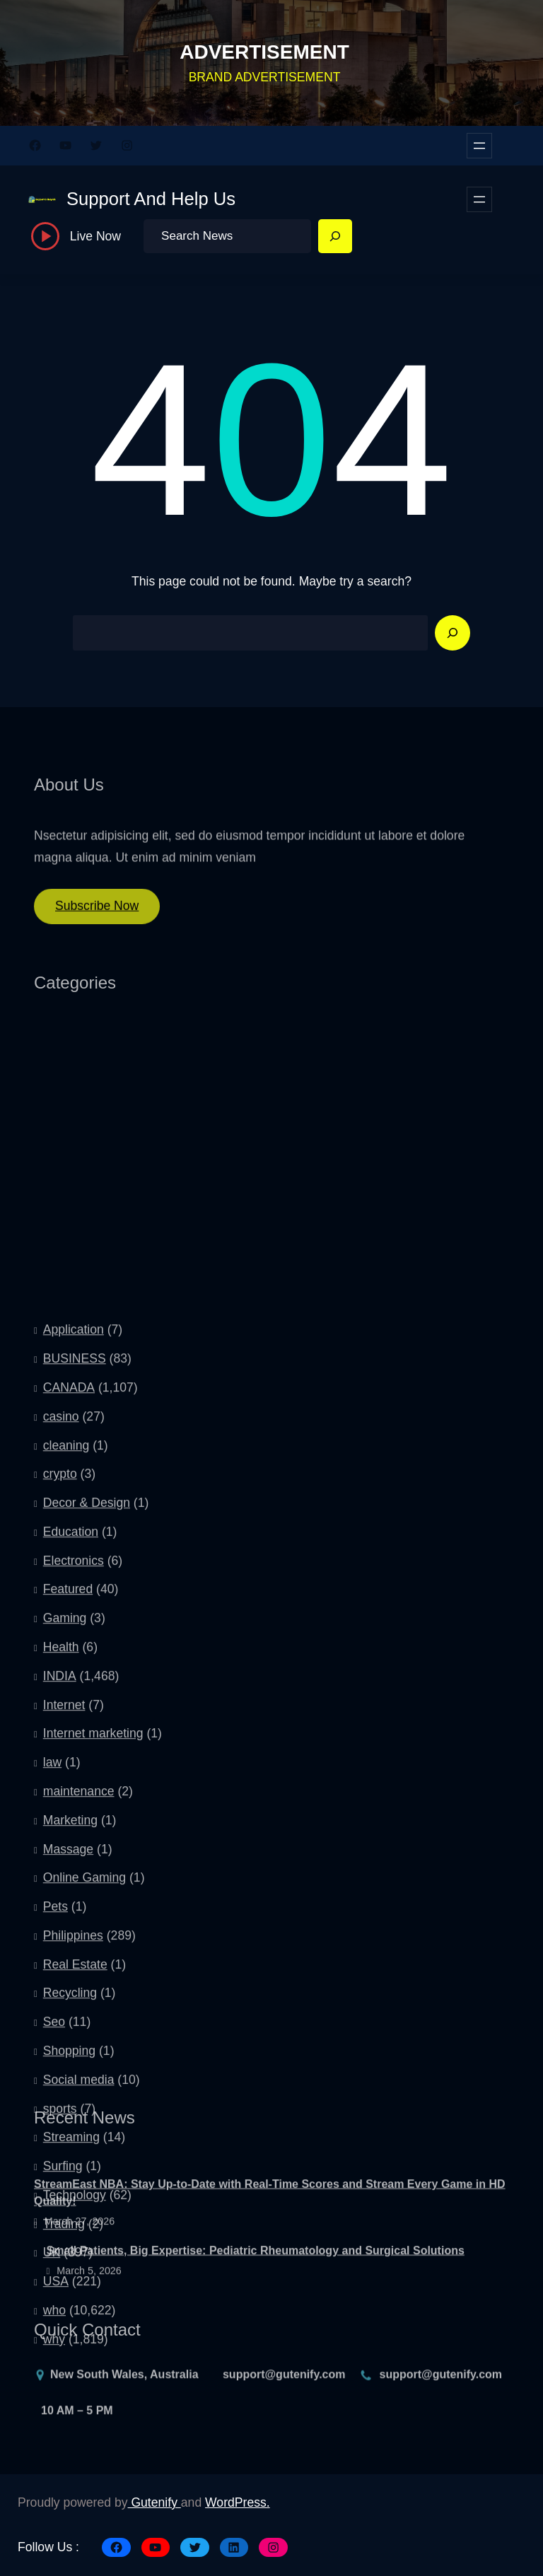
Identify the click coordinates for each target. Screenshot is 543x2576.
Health (61, 1988)
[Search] (335, 236)
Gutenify (154, 2502)
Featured (68, 1930)
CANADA (69, 1728)
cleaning (66, 1785)
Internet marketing (93, 2074)
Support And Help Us (150, 199)
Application (73, 1670)
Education (70, 1872)
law (52, 2103)
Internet (64, 2045)
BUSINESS (74, 1699)
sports (60, 2449)
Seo (54, 2362)
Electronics (73, 1901)
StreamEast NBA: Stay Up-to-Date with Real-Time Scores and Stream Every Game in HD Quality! (270, 2227)
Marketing (70, 2160)
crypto (60, 1814)
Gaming (65, 1959)
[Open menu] (479, 145)
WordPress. (237, 2502)
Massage (68, 2189)
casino (61, 1757)
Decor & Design (86, 1843)
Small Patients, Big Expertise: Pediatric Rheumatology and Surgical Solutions (256, 2284)
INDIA (59, 2017)
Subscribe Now (97, 917)
